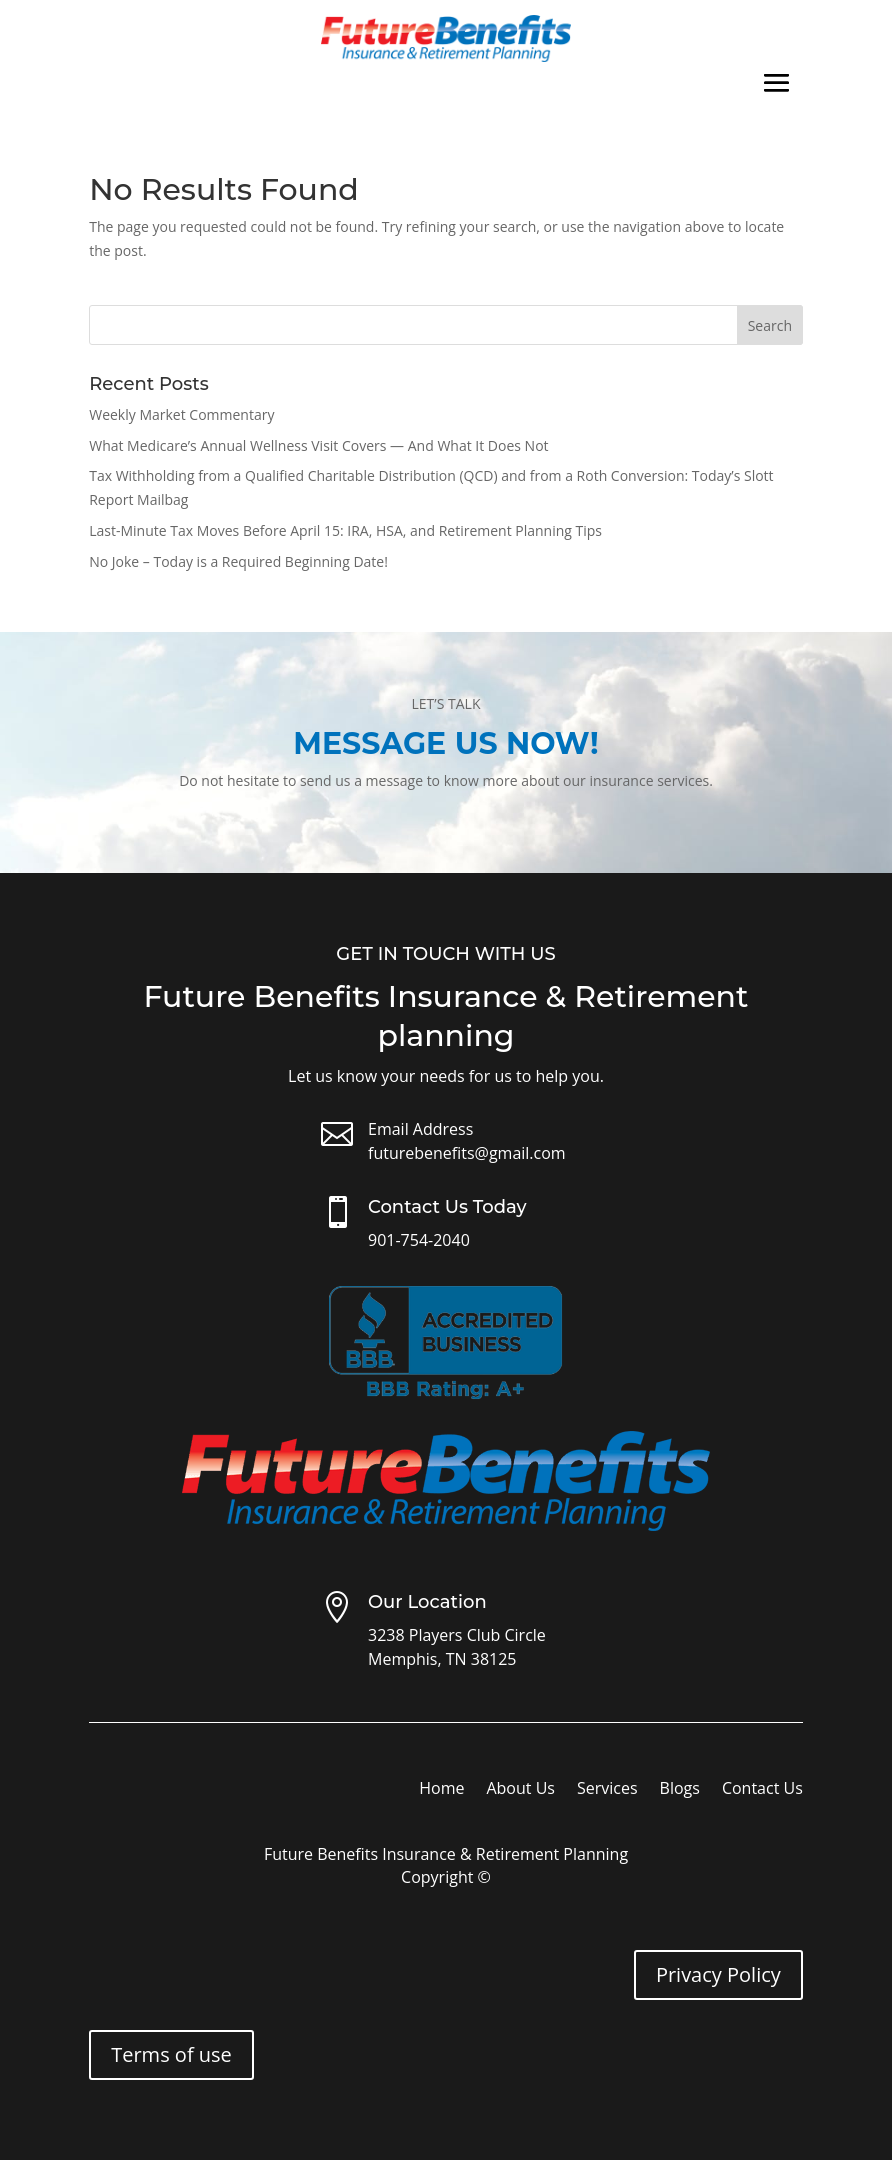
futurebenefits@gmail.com (467, 1153)
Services (607, 1790)
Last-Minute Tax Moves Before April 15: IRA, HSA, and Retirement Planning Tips (345, 530)
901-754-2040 (419, 1240)
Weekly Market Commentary (181, 414)
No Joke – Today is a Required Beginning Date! (238, 561)
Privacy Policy (718, 1974)
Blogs (680, 1790)
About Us (520, 1790)
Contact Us (762, 1790)
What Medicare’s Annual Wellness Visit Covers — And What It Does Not (318, 445)
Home (441, 1790)
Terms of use (171, 2054)
